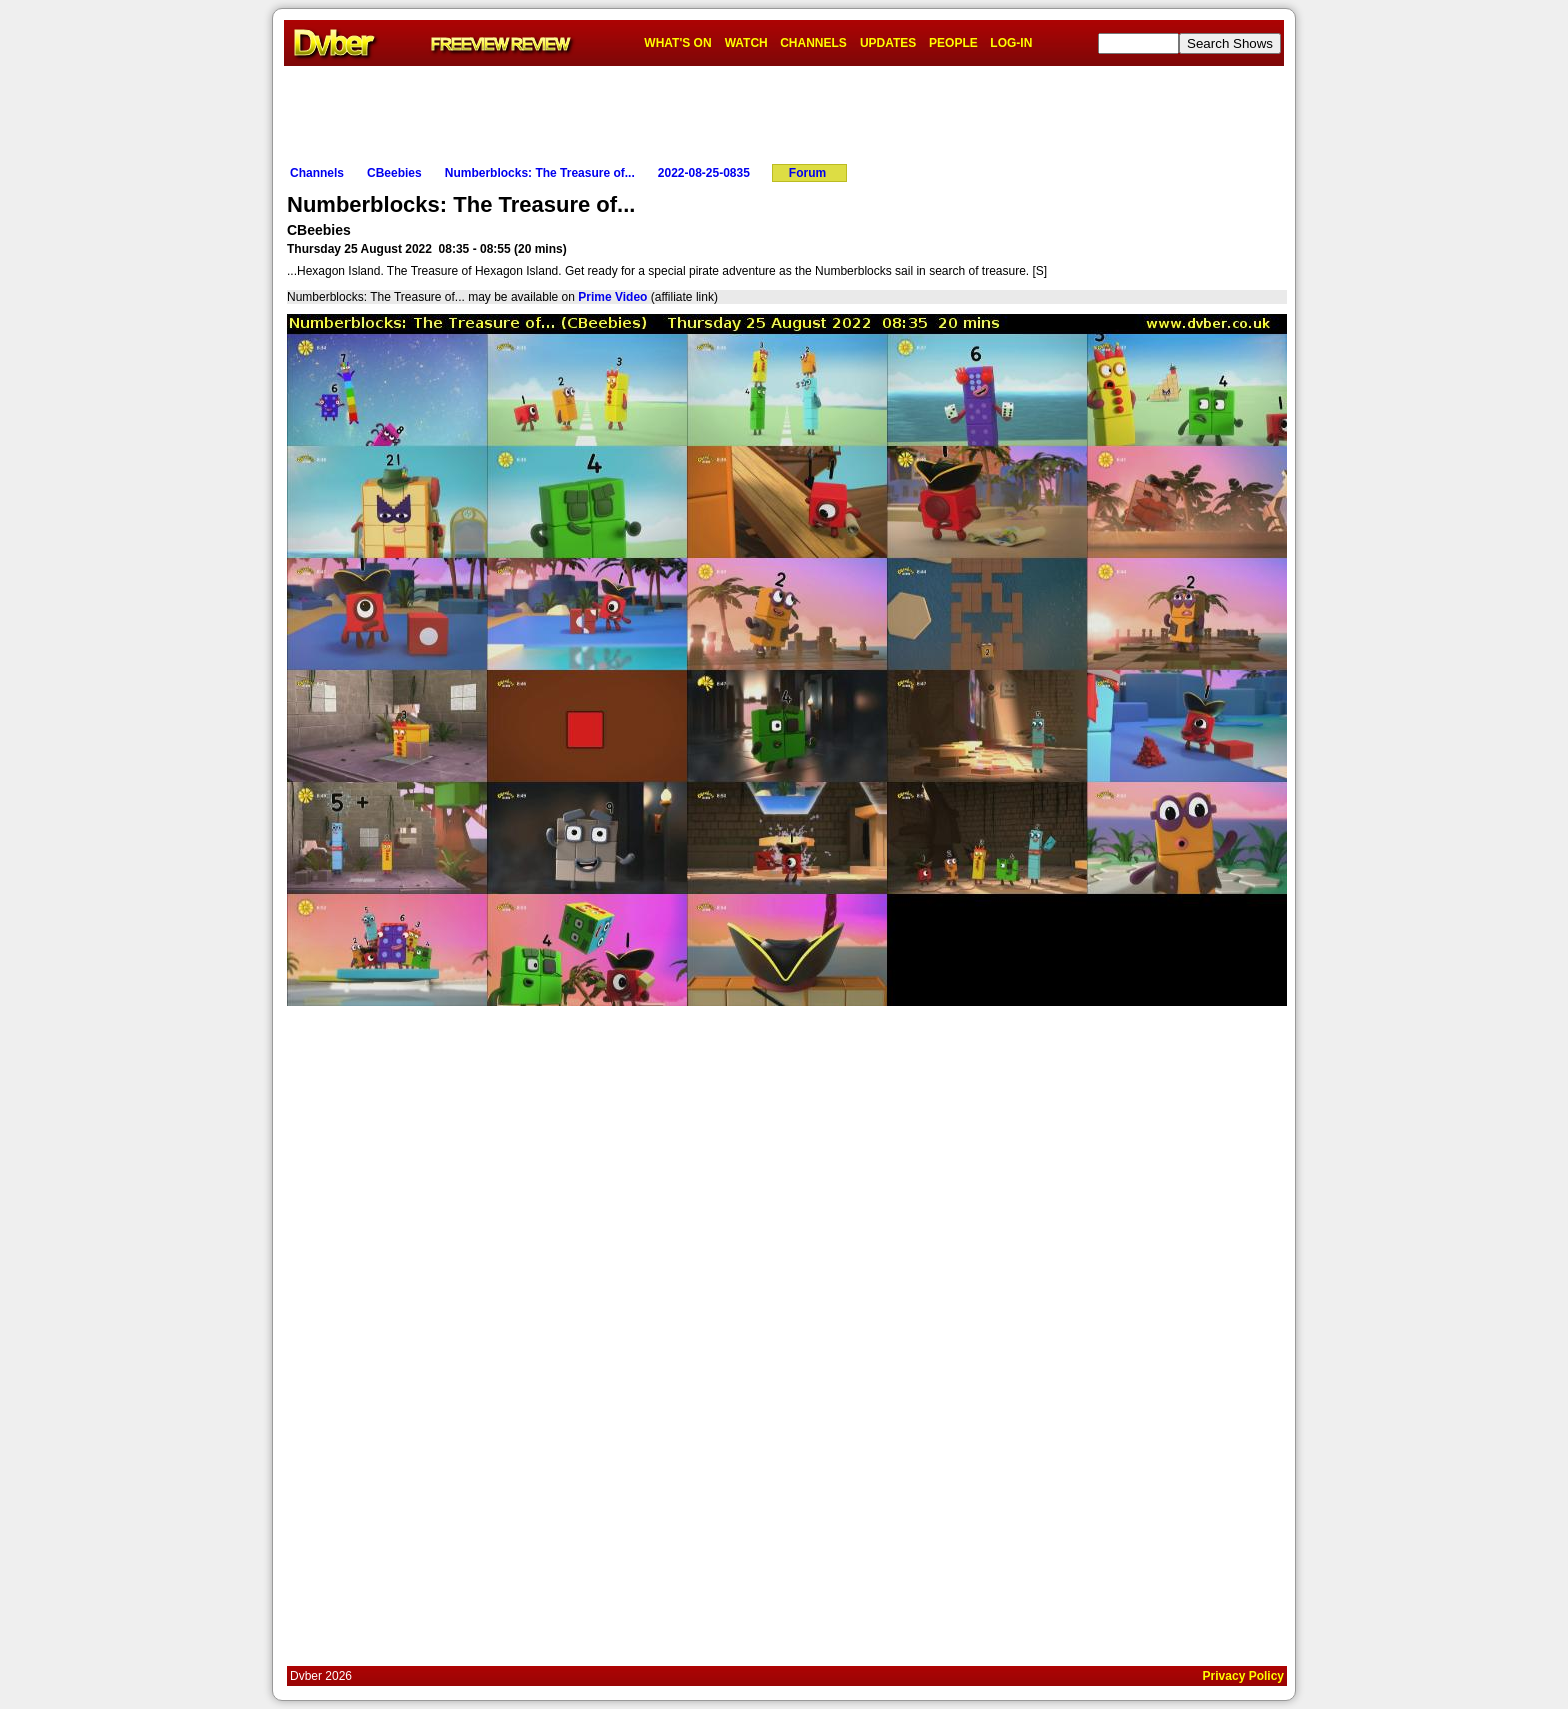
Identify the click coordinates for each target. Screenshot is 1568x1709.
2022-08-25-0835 (704, 173)
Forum (807, 173)
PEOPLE (953, 43)
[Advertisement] (784, 111)
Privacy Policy (1243, 1676)
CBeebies (394, 173)
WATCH (746, 43)
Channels (317, 173)
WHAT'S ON (677, 43)
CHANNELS (813, 43)
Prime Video (612, 297)
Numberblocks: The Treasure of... (540, 173)
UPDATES (888, 43)
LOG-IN (1011, 43)
